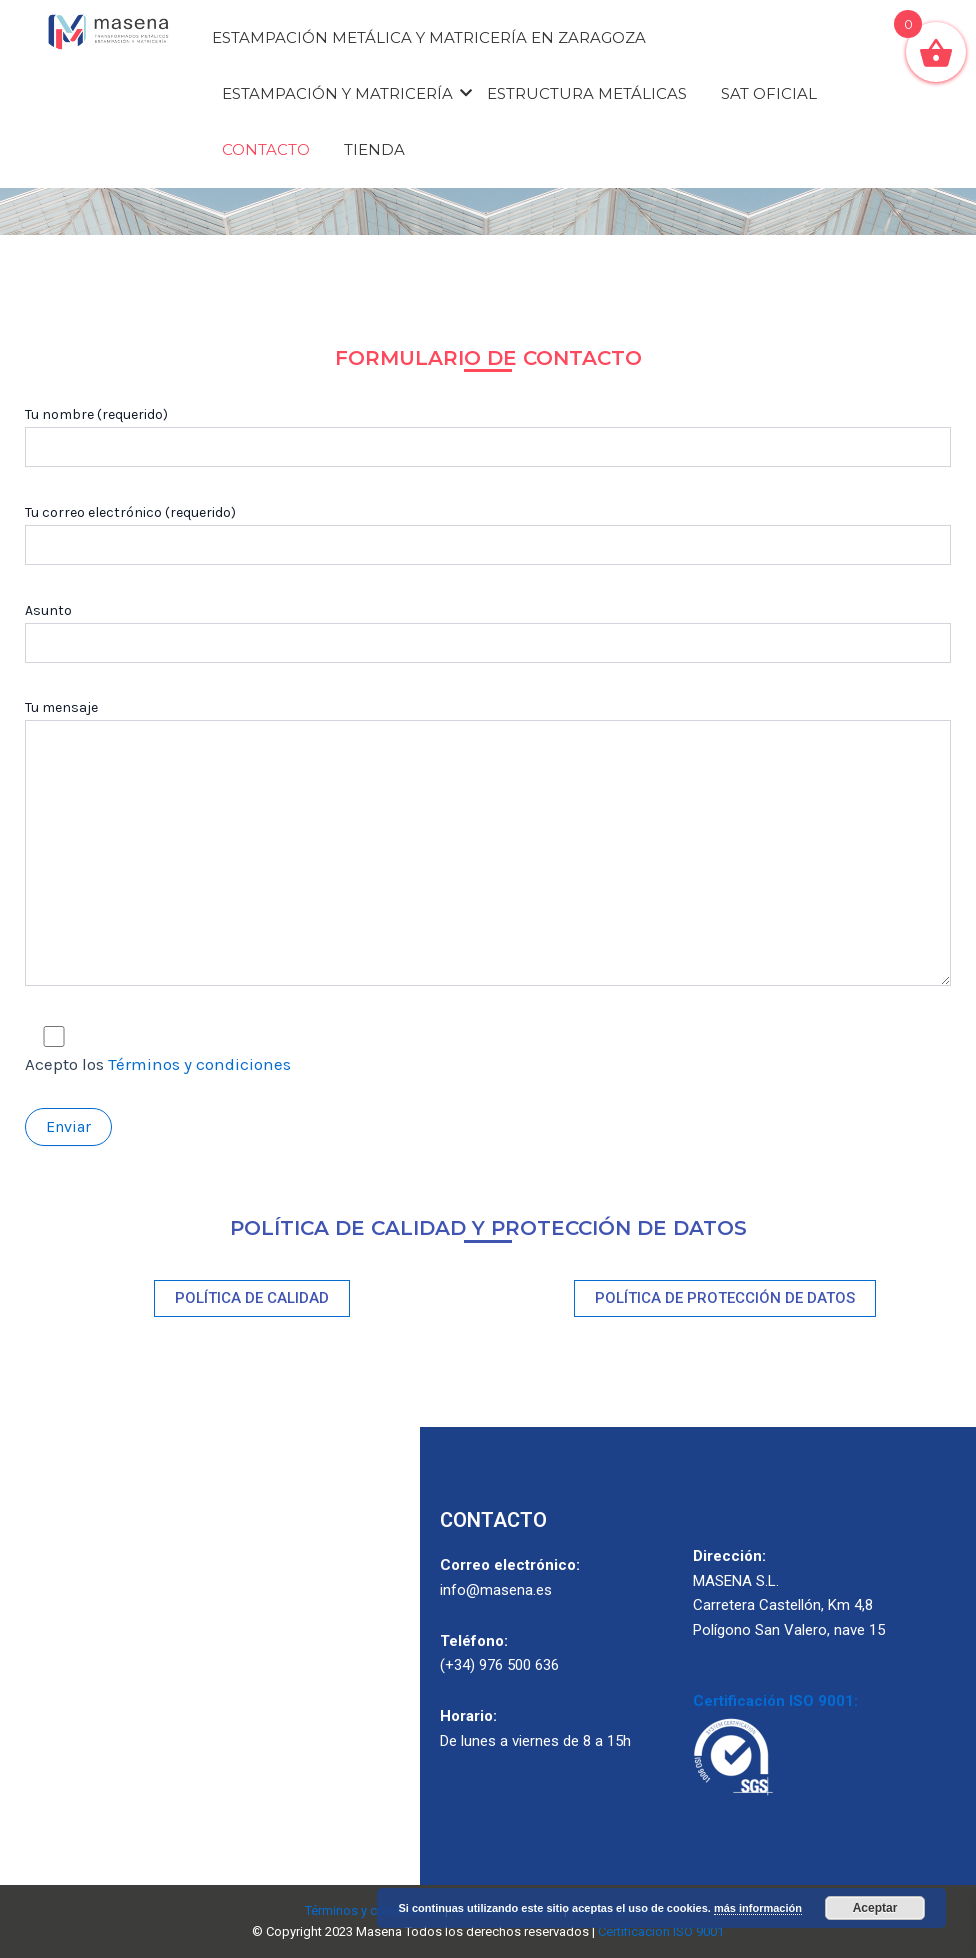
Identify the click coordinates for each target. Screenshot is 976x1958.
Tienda (374, 149)
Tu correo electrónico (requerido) (488, 534)
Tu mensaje (488, 845)
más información (758, 1908)
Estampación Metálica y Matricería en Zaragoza (429, 37)
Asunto (488, 632)
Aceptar (875, 1908)
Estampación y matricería (341, 93)
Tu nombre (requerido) (488, 436)
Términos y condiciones (199, 1064)
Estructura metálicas (587, 93)
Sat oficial (769, 93)
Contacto (266, 149)
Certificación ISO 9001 (661, 1931)
